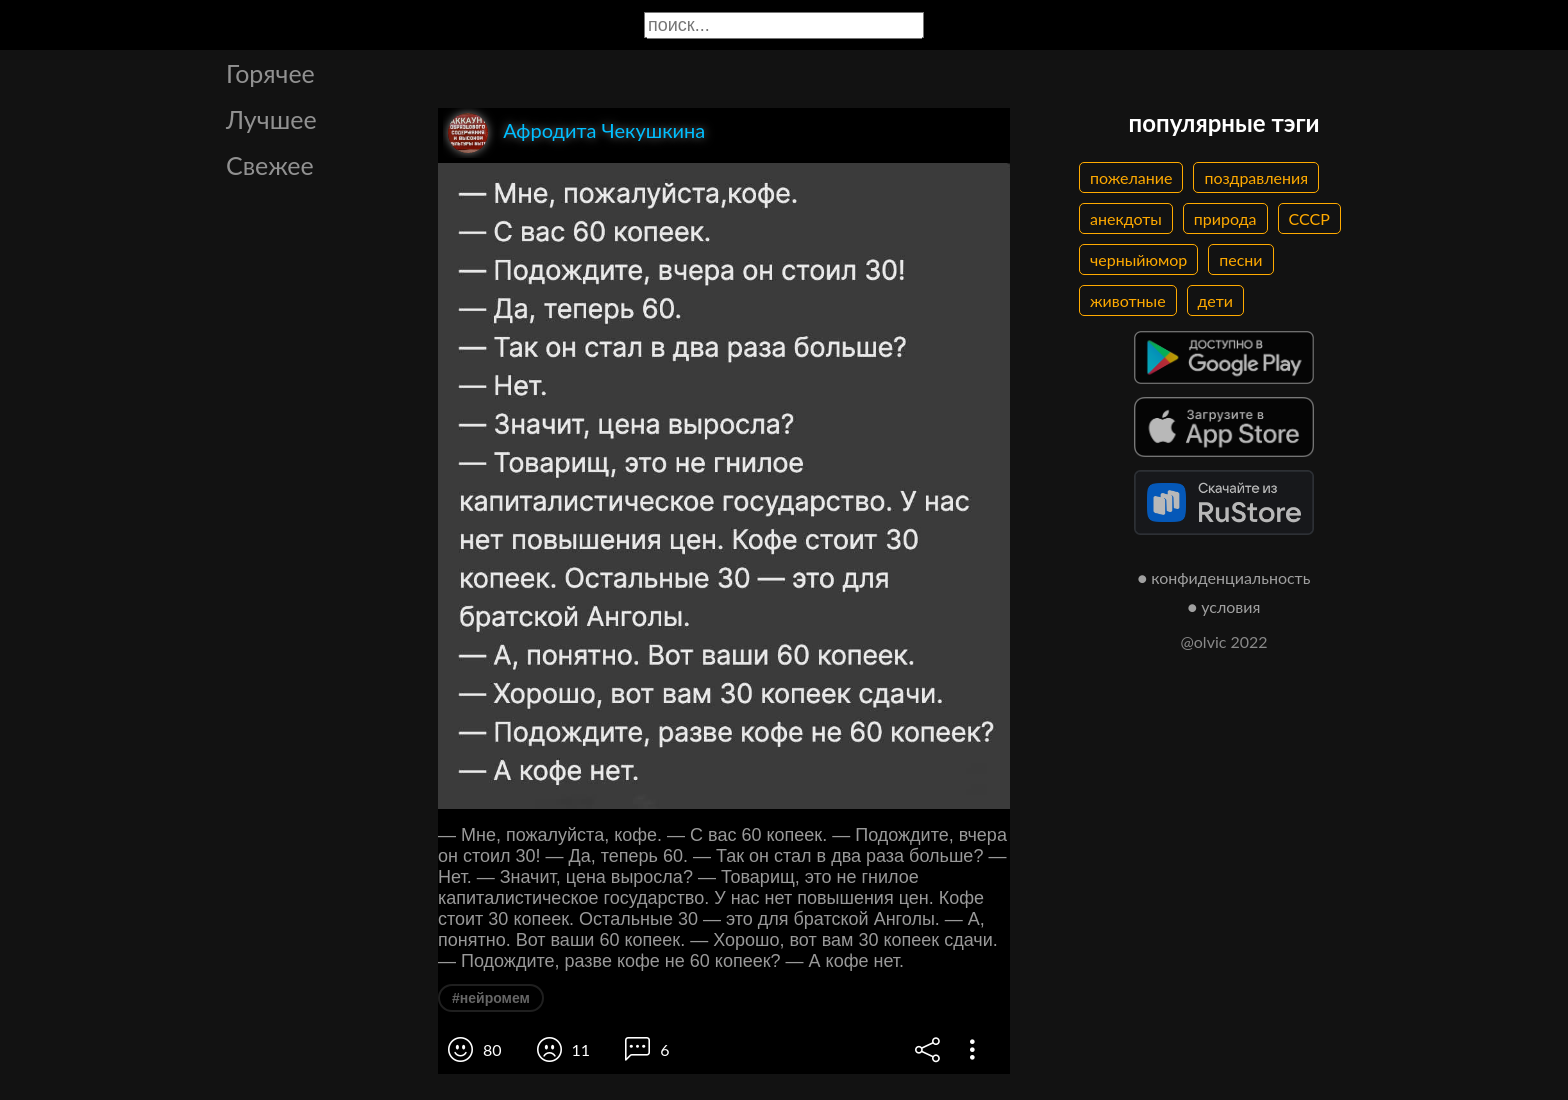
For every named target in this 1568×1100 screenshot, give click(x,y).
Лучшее (271, 119)
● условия (1224, 606)
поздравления (1256, 177)
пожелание (1131, 177)
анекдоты (1126, 218)
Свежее (270, 165)
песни (1240, 259)
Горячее (270, 73)
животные (1128, 300)
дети (1215, 300)
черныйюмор (1138, 259)
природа (1225, 218)
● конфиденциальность (1224, 577)
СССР (1309, 218)
